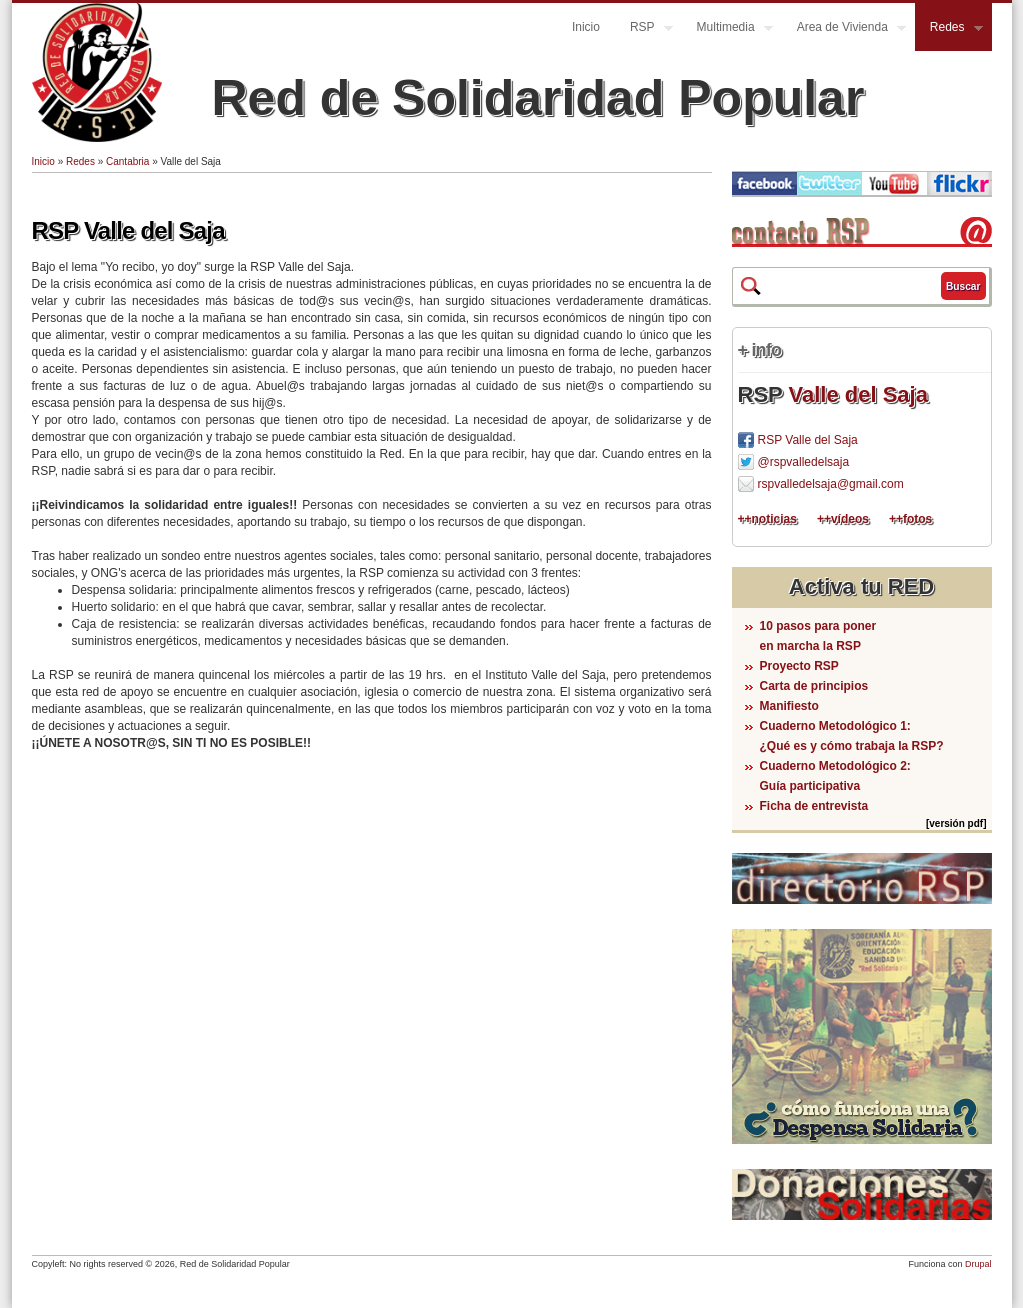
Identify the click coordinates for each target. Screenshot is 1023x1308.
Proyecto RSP (799, 666)
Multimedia (727, 29)
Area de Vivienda (844, 29)
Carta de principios (814, 686)
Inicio (586, 27)
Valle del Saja (857, 394)
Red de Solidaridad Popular (538, 98)
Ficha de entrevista (814, 806)
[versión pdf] (956, 823)
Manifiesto (789, 706)
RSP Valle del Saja (128, 230)
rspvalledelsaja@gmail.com (831, 484)
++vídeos (843, 519)
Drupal (978, 1264)
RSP (644, 29)
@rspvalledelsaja (804, 462)
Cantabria (127, 161)
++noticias (767, 519)
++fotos (910, 519)
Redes (949, 29)
